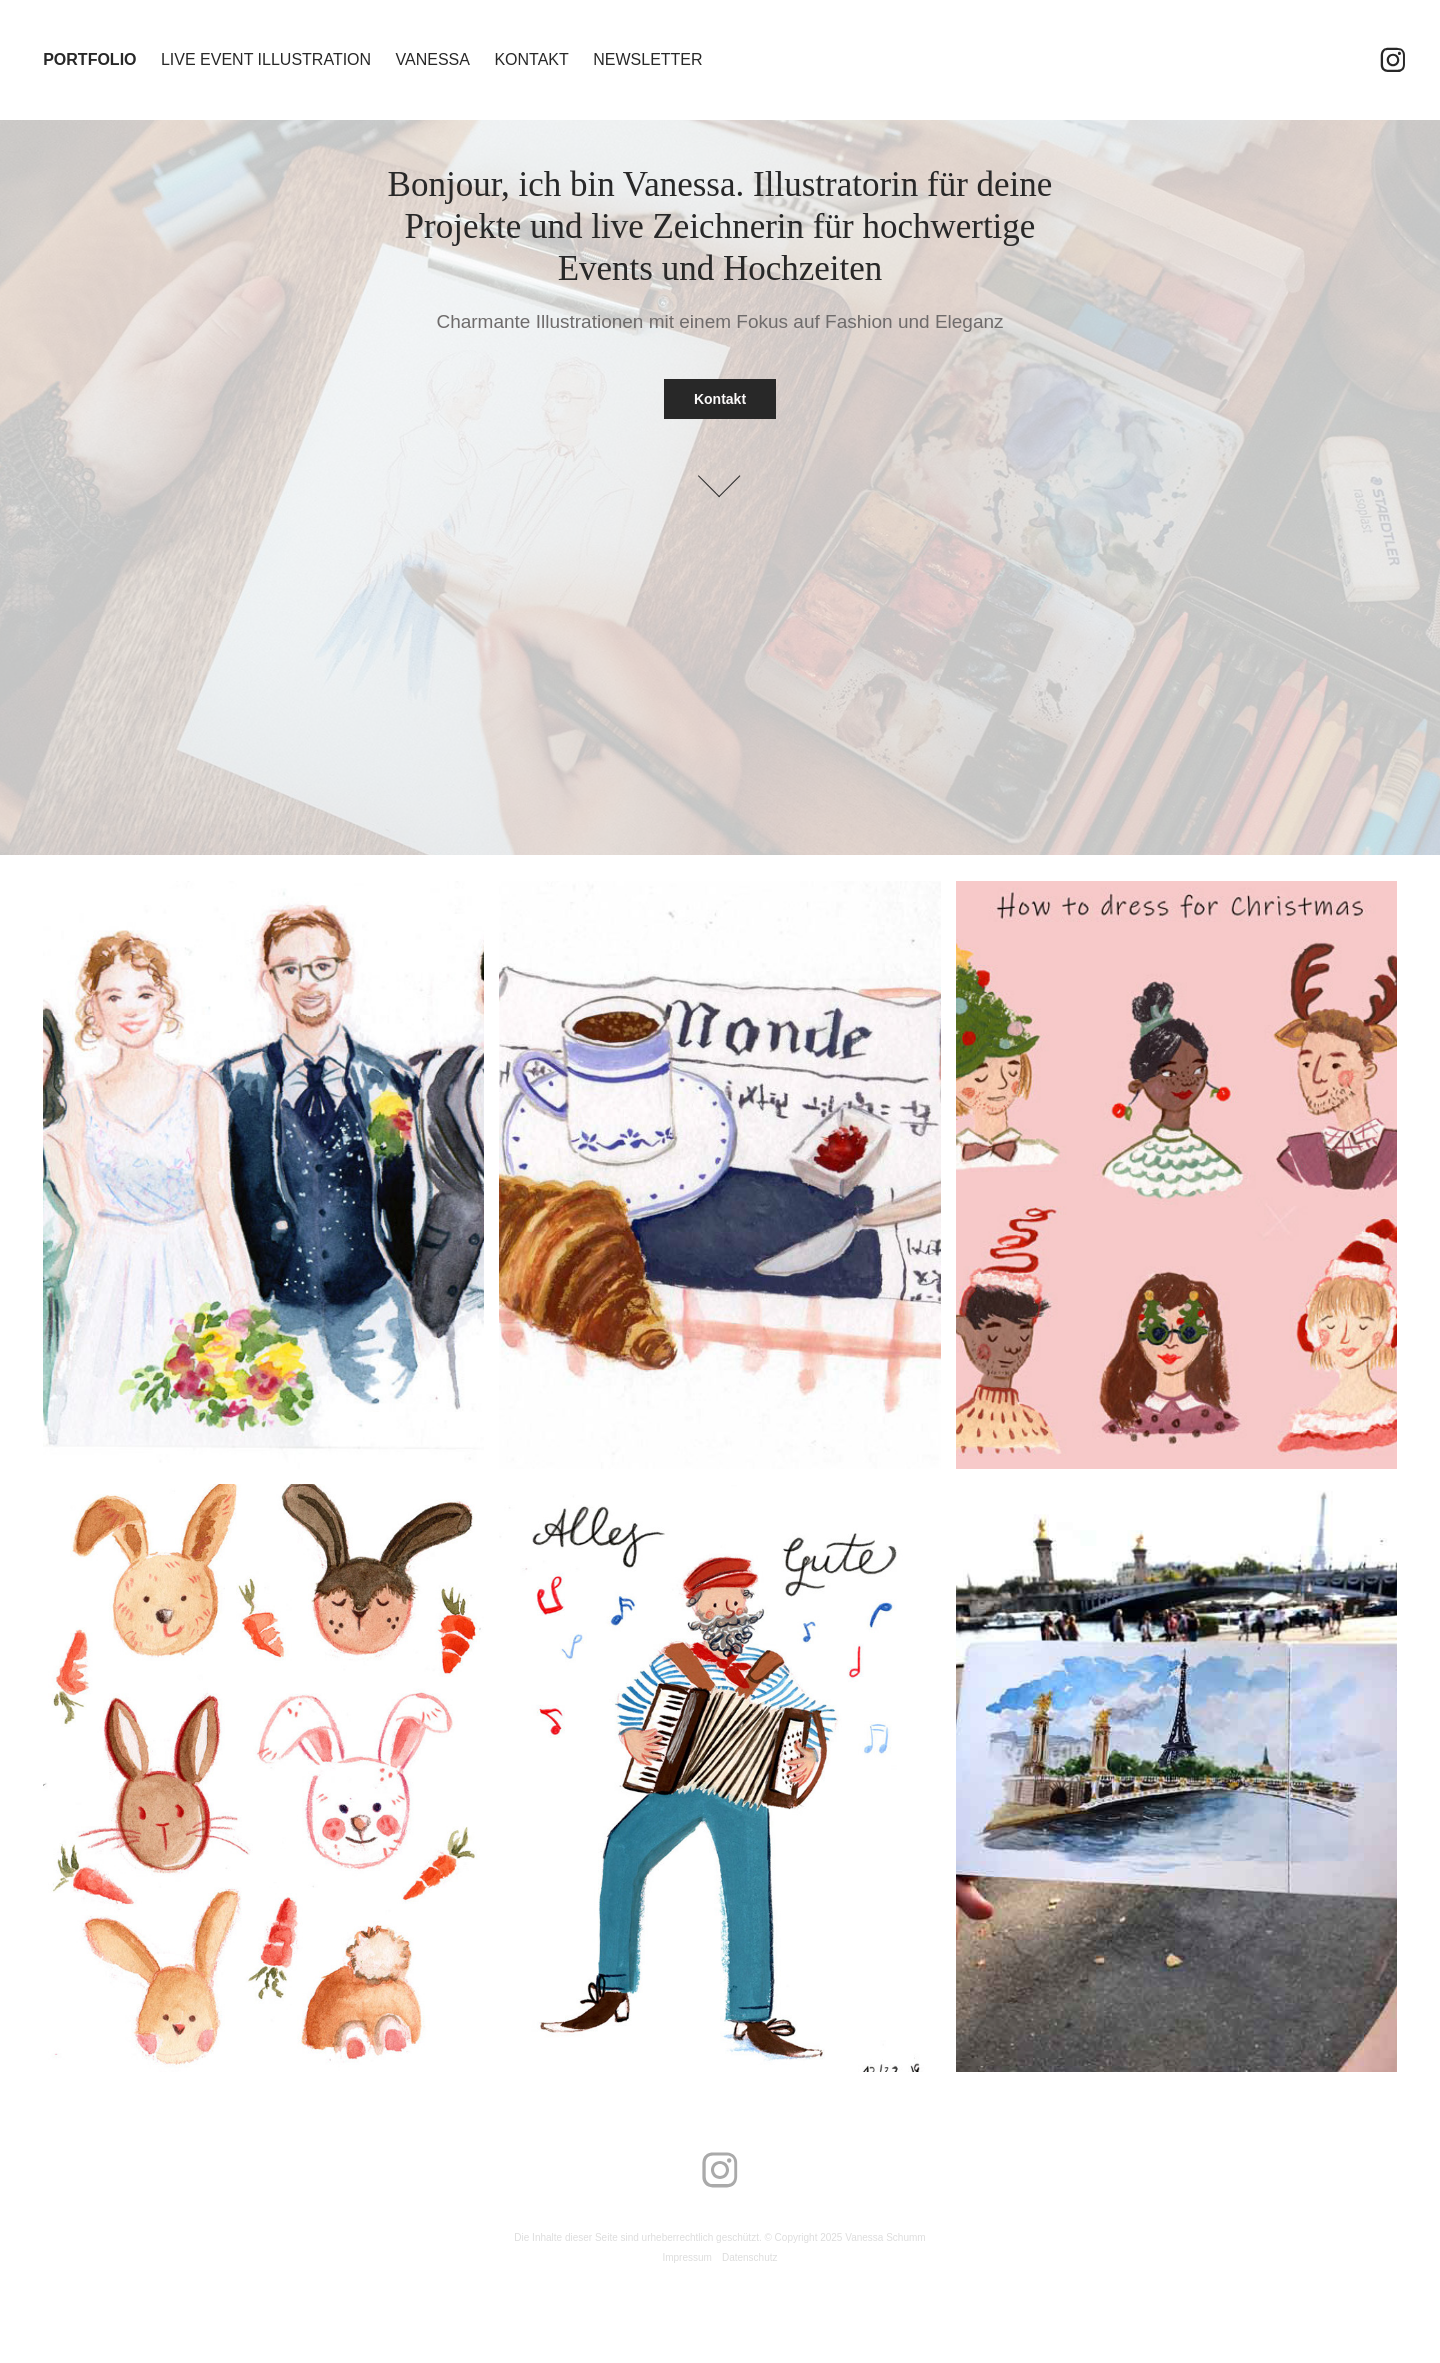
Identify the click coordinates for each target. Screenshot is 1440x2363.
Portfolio (89, 59)
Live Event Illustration (266, 59)
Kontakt (531, 59)
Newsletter (647, 59)
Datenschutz (750, 2257)
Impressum (686, 2257)
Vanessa (433, 59)
